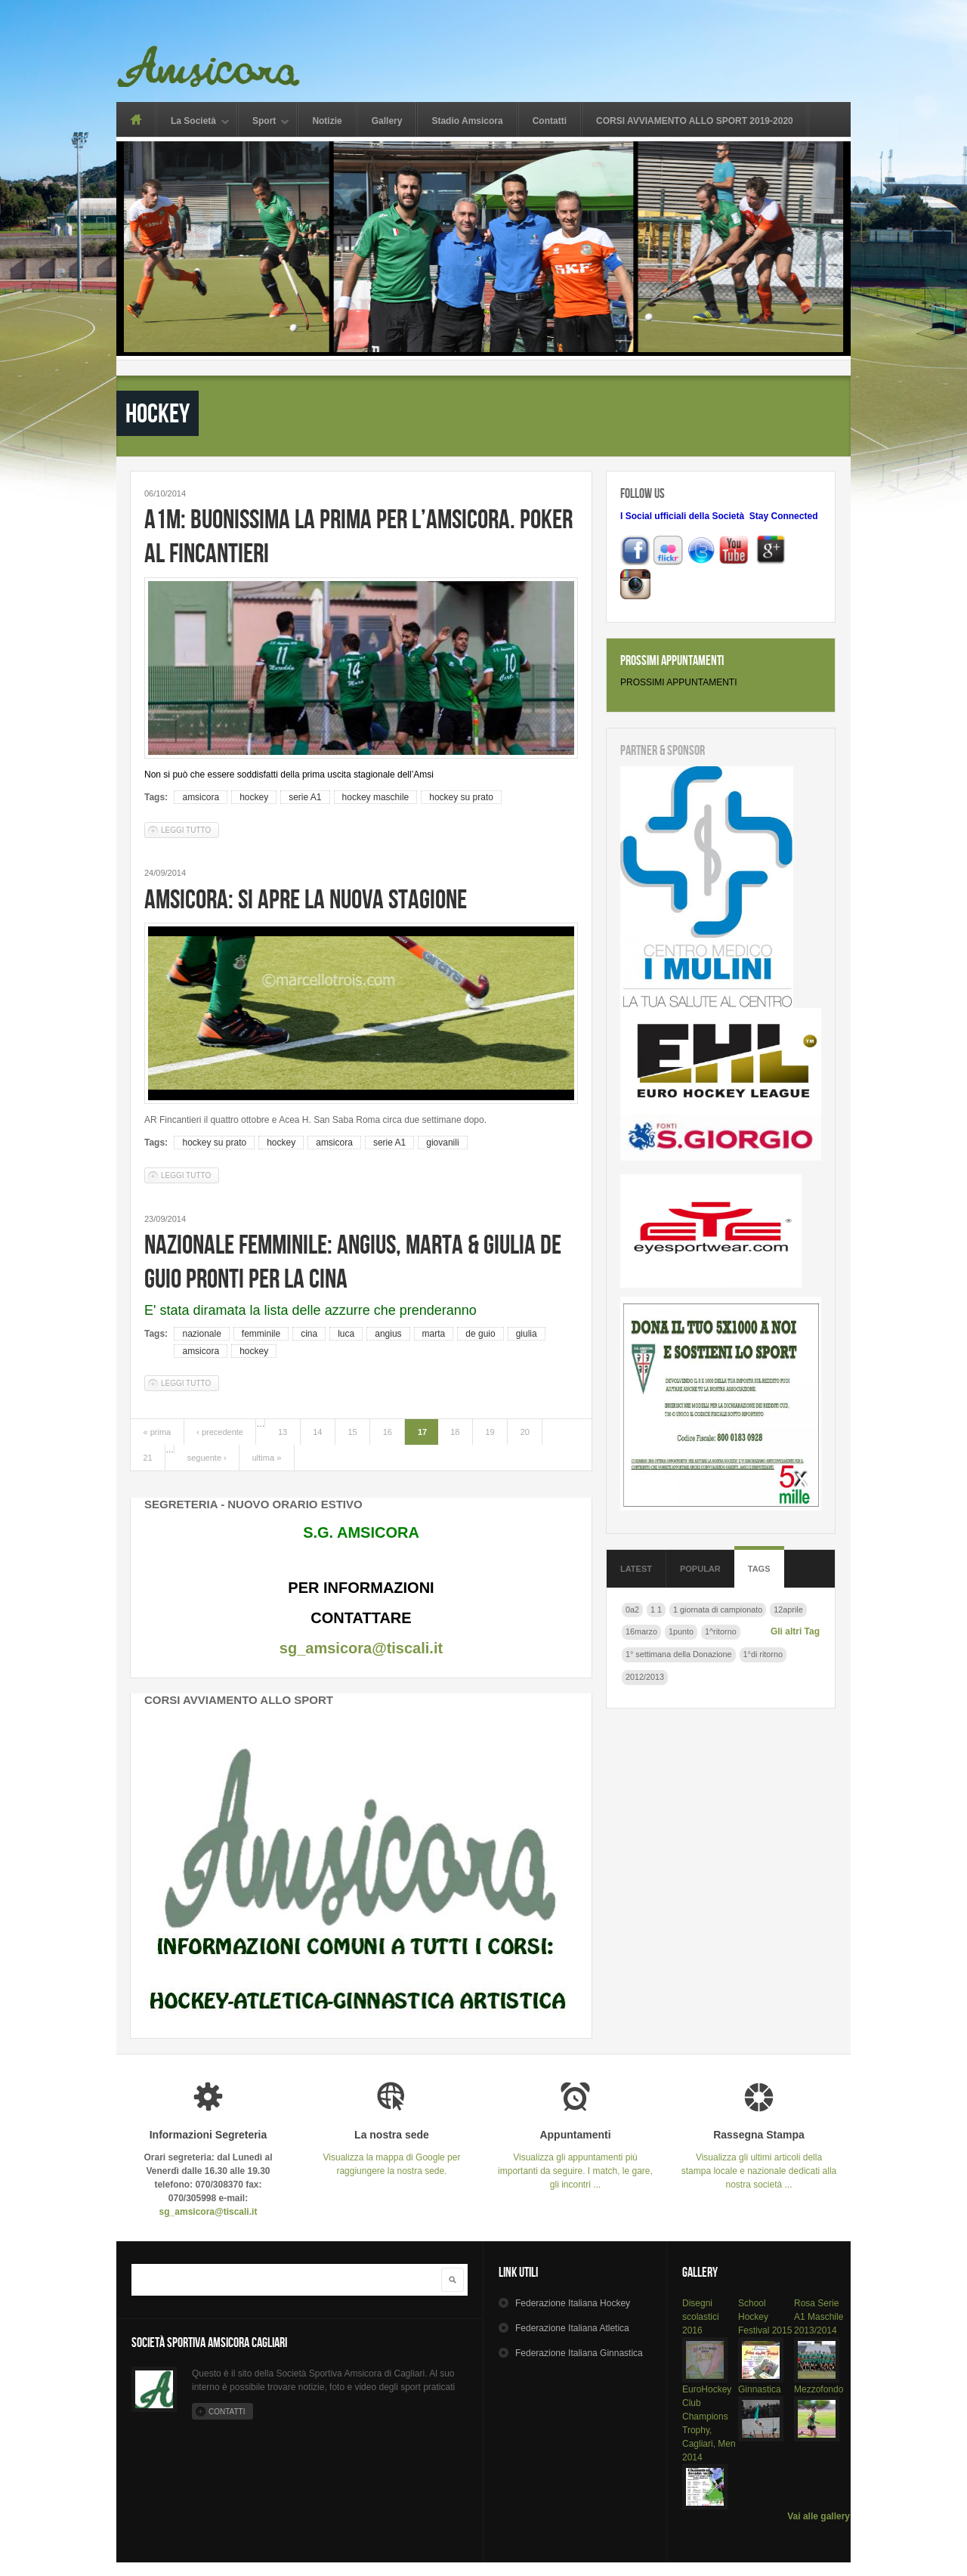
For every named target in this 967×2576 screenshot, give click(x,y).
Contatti (550, 121)
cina (309, 1333)
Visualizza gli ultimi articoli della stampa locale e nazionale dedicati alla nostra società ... (759, 2159)
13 (282, 1431)
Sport (264, 122)
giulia (526, 1333)
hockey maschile (375, 797)
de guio (480, 1333)
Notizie (326, 121)
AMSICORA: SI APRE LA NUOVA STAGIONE (305, 899)
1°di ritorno (763, 1654)
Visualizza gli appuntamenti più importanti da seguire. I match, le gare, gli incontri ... (575, 2159)
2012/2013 (645, 1676)
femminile (261, 1333)
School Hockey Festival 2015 (765, 2317)
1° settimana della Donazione (679, 1654)
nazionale (201, 1333)
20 (525, 1431)
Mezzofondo (818, 2389)
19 (489, 1431)
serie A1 (305, 797)
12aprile (788, 1609)
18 (454, 1431)
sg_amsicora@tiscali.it (361, 1648)
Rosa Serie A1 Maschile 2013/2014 (818, 2317)
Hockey (572, 2303)
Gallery (387, 121)
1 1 (656, 1609)
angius (388, 1333)
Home (135, 119)
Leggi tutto (190, 829)
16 (387, 1431)
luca (346, 1333)
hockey (253, 797)
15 (352, 1431)
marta (434, 1333)
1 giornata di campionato (717, 1609)
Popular (700, 1568)
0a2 (632, 1609)
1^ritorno (721, 1631)
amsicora (200, 797)
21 (148, 1457)
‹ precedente (219, 1431)
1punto (681, 1631)
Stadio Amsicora (466, 121)
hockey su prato (461, 797)
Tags (759, 1568)
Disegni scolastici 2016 (700, 2317)
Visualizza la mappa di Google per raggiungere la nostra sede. (392, 2152)
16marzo (641, 1631)
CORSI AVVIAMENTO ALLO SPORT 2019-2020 (694, 121)
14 (317, 1431)
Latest (636, 1568)
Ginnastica (759, 2389)
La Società (193, 122)
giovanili (442, 1142)
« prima (157, 1431)
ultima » (267, 1457)
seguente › (207, 1457)
